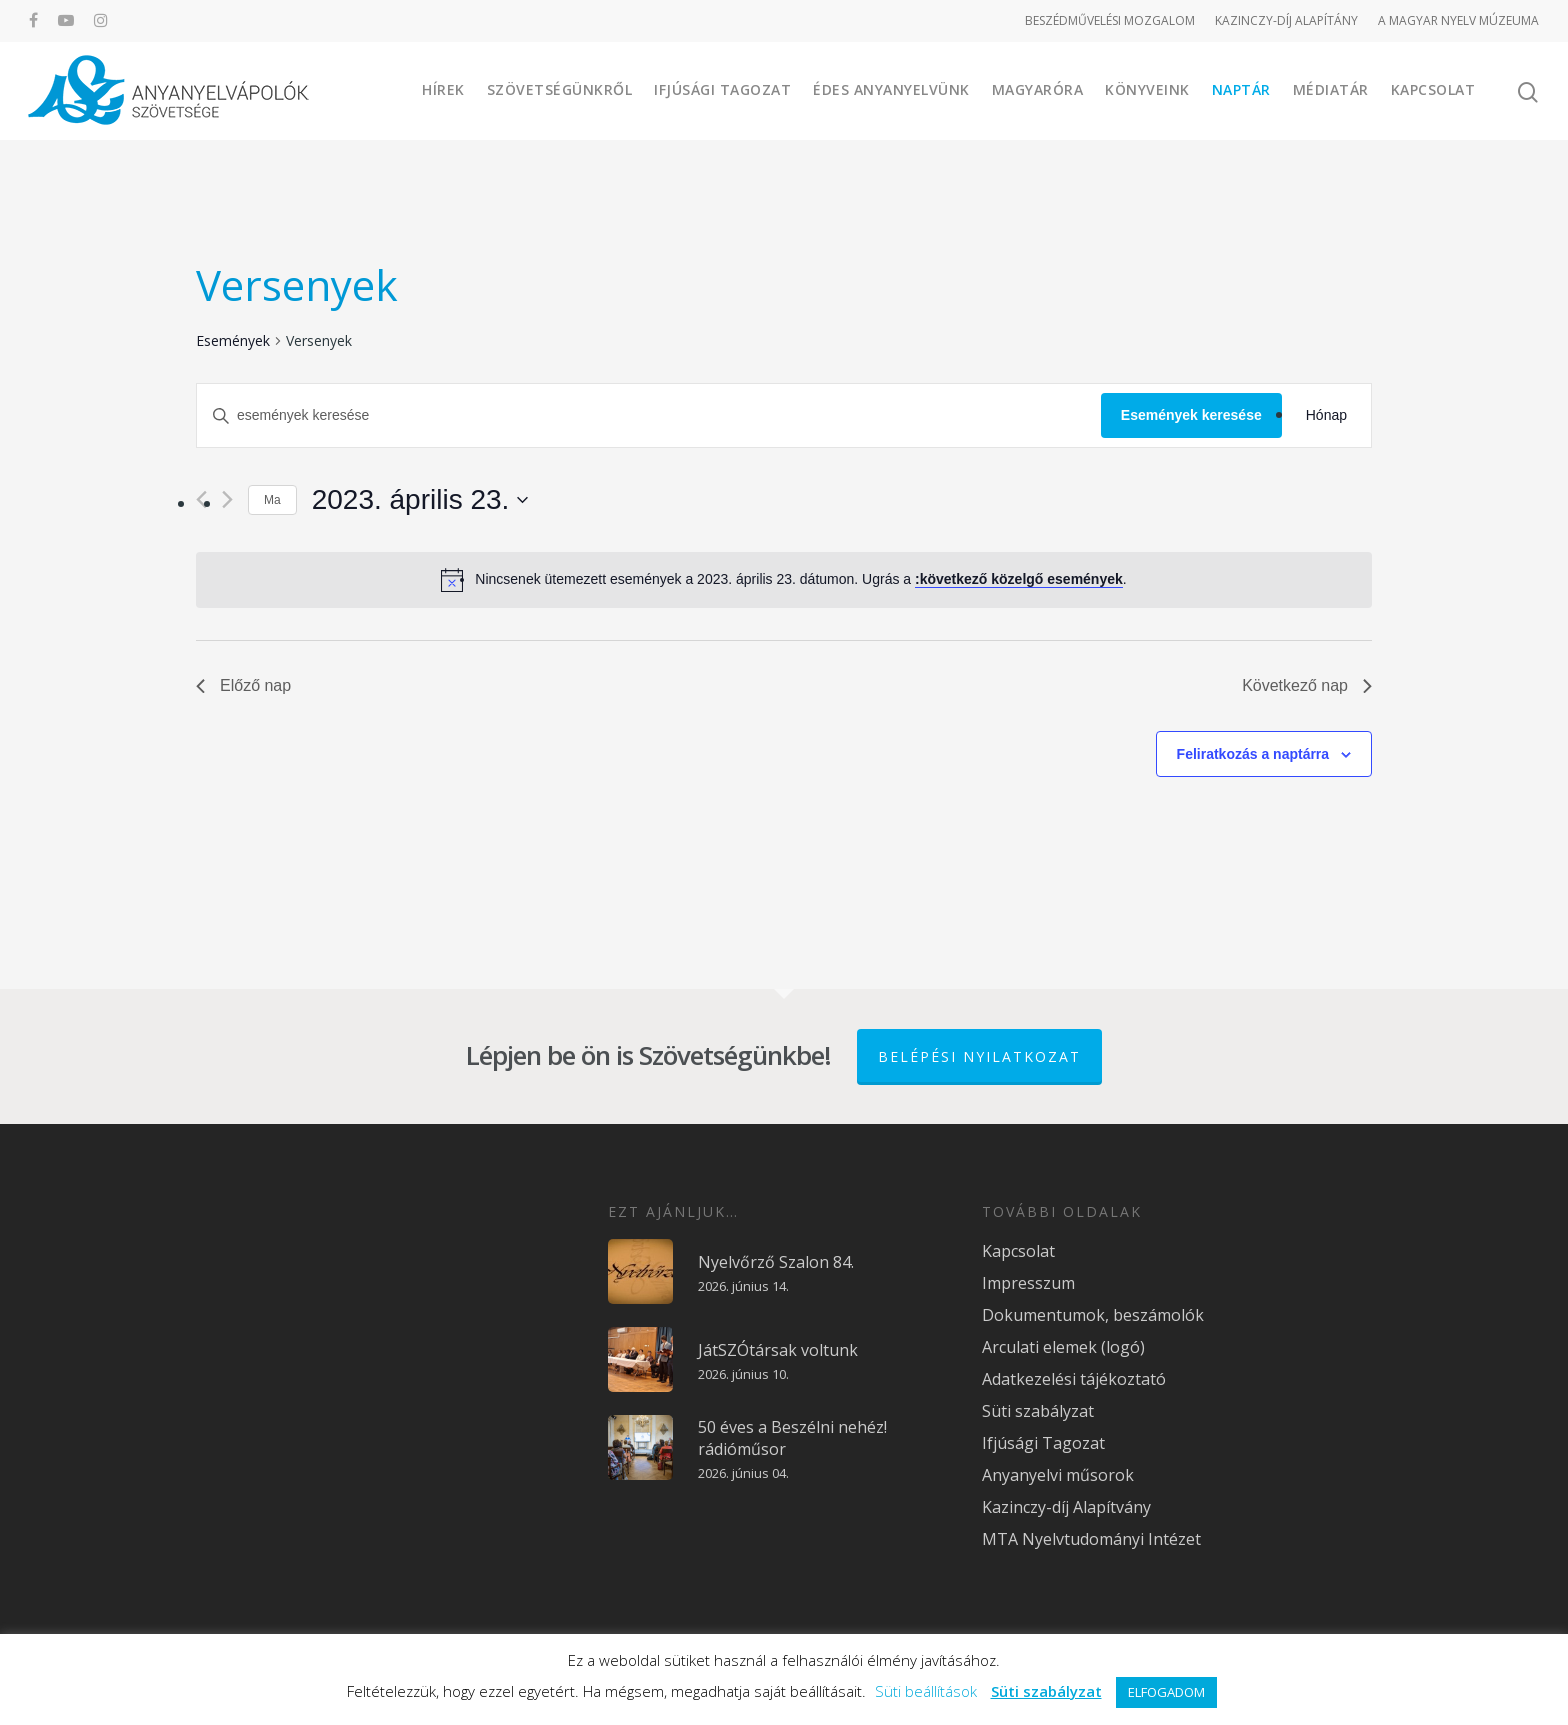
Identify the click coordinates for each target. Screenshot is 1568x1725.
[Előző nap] (201, 499)
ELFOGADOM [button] (1166, 1692)
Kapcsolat (1433, 89)
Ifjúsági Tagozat (722, 89)
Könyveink (1147, 89)
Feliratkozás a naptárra (1253, 754)
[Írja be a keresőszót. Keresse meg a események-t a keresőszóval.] (649, 415)
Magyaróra (1038, 89)
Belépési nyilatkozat (979, 1056)
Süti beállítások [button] (926, 1691)
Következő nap (1307, 685)
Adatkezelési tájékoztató (1074, 1379)
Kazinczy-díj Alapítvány (1066, 1507)
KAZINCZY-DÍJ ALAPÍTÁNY (1286, 20)
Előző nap (243, 685)
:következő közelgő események (1019, 579)
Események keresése (1191, 415)
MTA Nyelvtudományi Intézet (1091, 1539)
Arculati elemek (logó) (1063, 1347)
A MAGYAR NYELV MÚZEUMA (1458, 20)
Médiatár (1331, 89)
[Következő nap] (227, 499)
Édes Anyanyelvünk (891, 89)
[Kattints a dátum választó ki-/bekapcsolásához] (420, 500)
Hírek (443, 89)
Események (233, 340)
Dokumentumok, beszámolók (1093, 1315)
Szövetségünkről (560, 89)
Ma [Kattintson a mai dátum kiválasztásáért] (272, 500)
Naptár (1241, 89)
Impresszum (1028, 1283)
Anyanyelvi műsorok (1058, 1475)
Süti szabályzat (1038, 1411)
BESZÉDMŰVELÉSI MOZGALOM (1110, 20)
